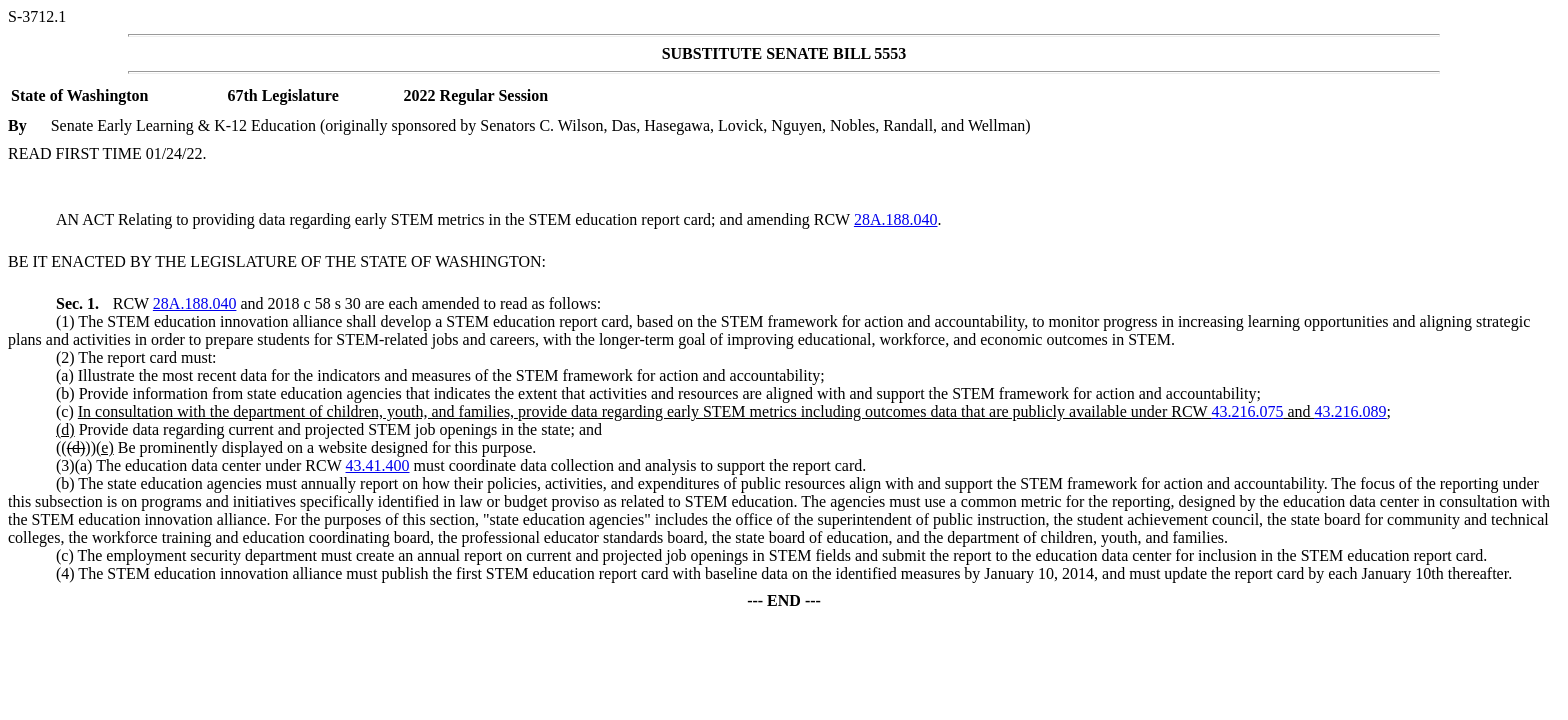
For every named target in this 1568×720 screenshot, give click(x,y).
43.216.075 (1247, 411)
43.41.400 (378, 465)
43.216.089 (1350, 411)
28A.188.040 (896, 219)
